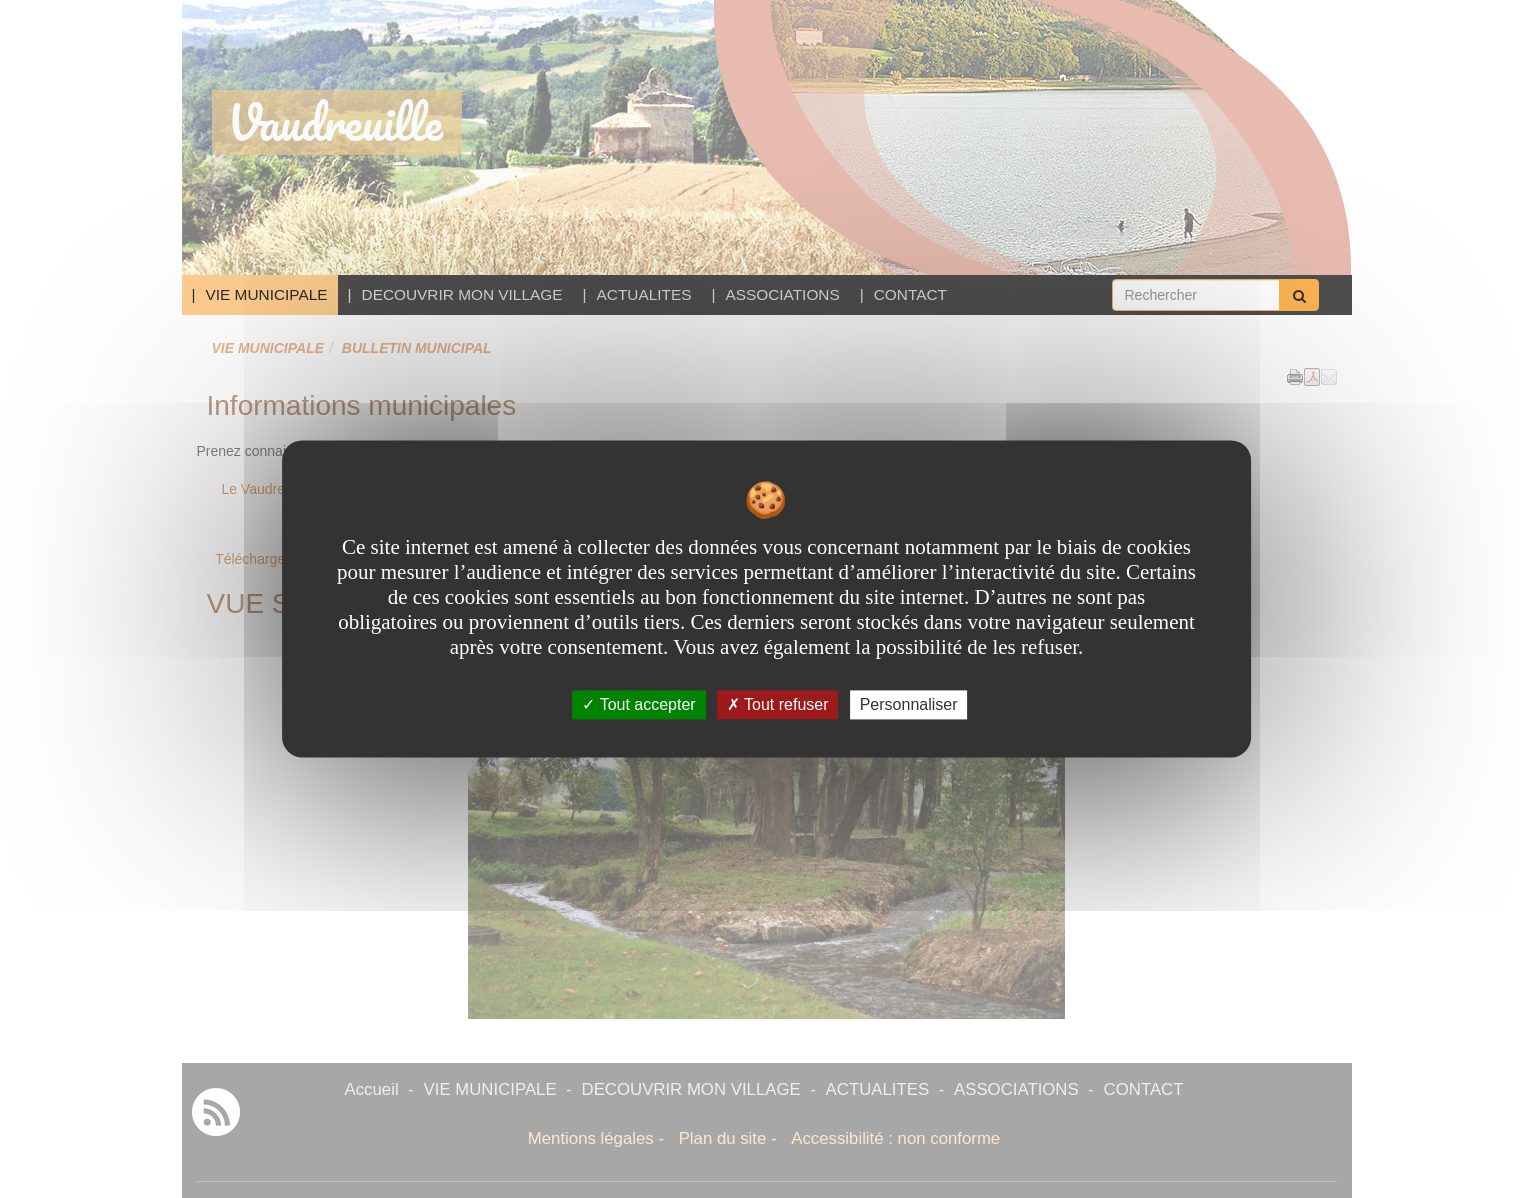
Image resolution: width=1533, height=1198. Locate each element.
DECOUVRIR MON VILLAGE (462, 294)
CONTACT (910, 294)
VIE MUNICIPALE (267, 294)
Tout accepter (638, 704)
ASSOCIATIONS (782, 294)
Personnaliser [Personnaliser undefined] (909, 704)
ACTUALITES (644, 294)
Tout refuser (778, 704)
